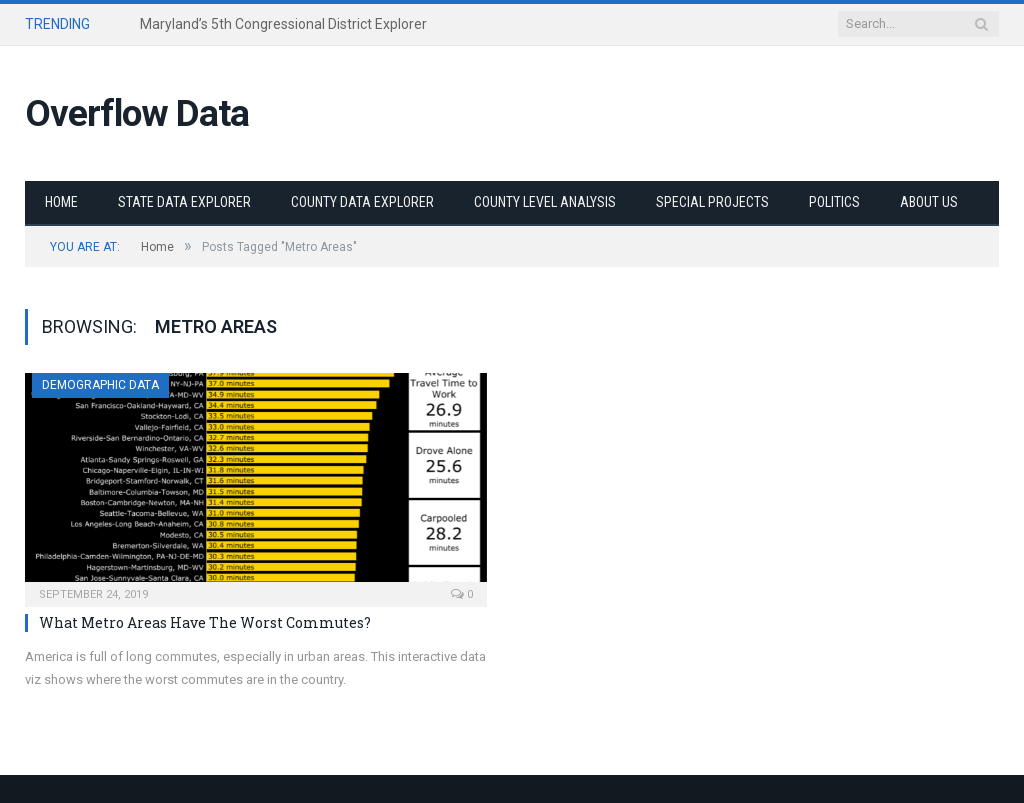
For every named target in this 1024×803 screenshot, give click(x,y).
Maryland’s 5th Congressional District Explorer (283, 24)
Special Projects (712, 202)
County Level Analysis (545, 202)
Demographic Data (100, 385)
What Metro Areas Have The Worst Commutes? (205, 622)
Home (61, 202)
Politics (834, 202)
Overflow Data (137, 113)
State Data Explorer (184, 202)
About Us (929, 202)
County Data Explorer (362, 202)
